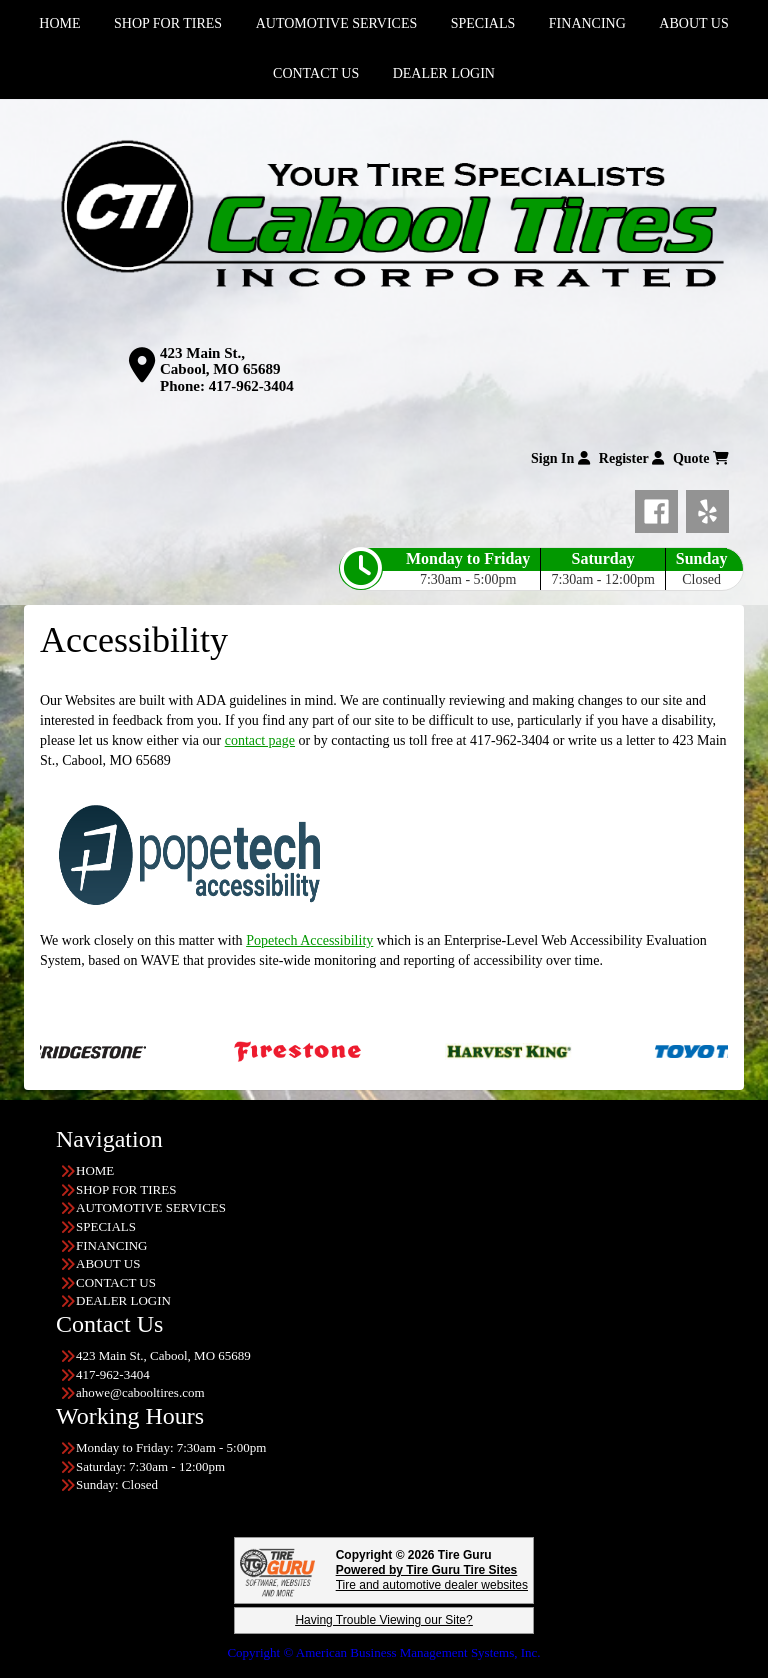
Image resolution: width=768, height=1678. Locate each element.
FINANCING (112, 1245)
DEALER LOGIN (444, 73)
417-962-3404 (251, 386)
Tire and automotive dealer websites (432, 1577)
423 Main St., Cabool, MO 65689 (220, 361)
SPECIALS (106, 1226)
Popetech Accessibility (309, 940)
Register (631, 458)
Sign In (560, 458)
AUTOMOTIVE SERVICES (151, 1207)
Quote (701, 458)
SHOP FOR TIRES (126, 1189)
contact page (260, 740)
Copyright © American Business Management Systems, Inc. (383, 1652)
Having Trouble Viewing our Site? (383, 1620)
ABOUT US (108, 1263)
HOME (95, 1170)
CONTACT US (316, 73)
